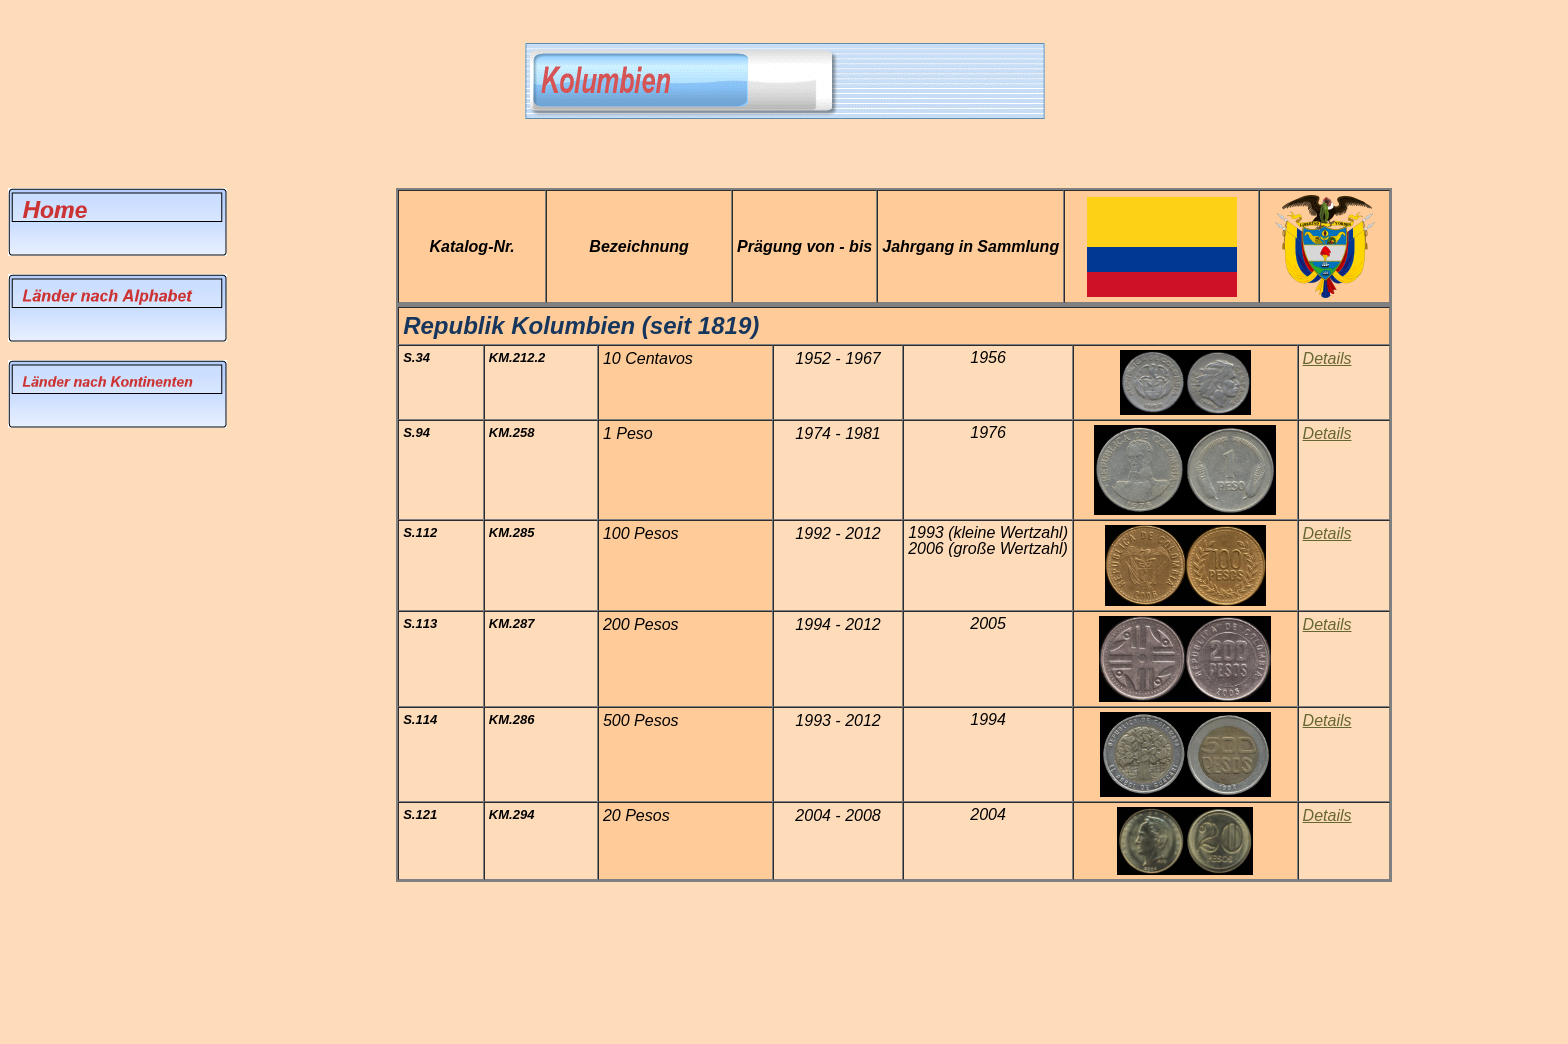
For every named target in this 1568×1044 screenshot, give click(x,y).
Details (1327, 815)
